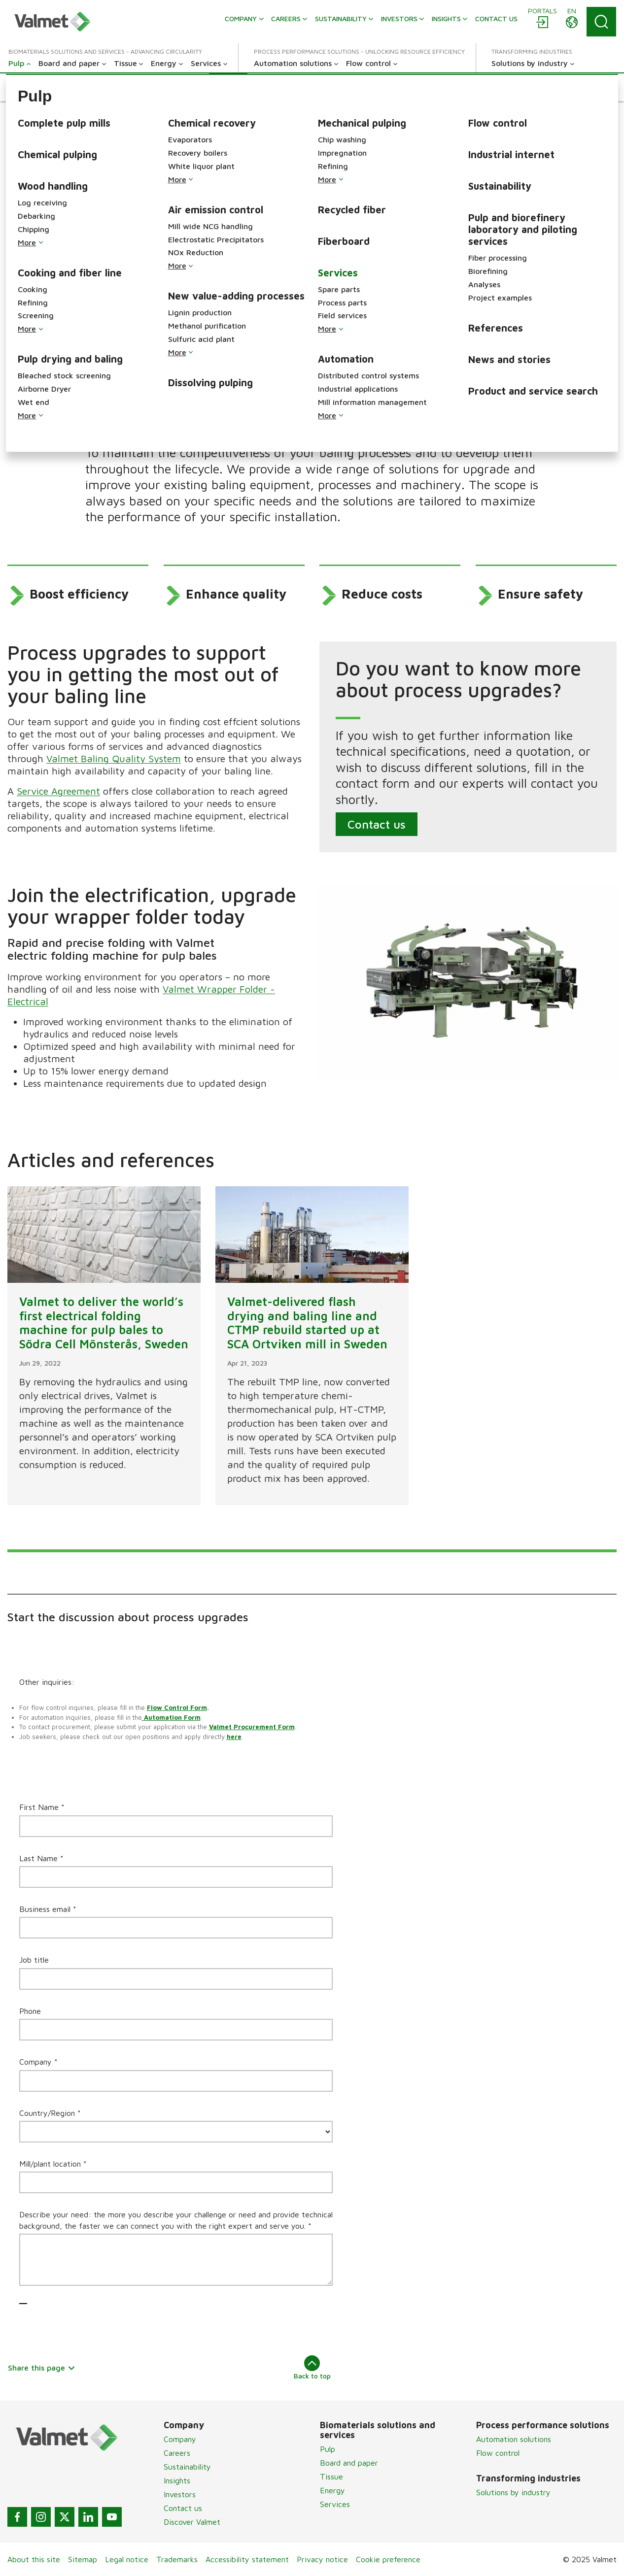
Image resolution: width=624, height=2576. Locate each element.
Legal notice (126, 2559)
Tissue (331, 2476)
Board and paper (349, 2462)
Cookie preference (388, 2559)
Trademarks (177, 2559)
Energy (332, 2490)
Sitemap (82, 2559)
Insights (177, 2480)
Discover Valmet (192, 2521)
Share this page (41, 2367)
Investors (180, 2494)
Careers (177, 2452)
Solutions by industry (513, 2492)
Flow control (498, 2452)
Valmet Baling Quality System (113, 758)
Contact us (376, 824)
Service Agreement (58, 791)
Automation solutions (513, 2439)
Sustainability (187, 2466)
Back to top (312, 2367)
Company (180, 2439)
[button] (31, 87)
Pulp (327, 2448)
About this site (33, 2559)
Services (335, 2504)
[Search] (601, 21)
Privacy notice (322, 2559)
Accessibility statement (247, 2559)
